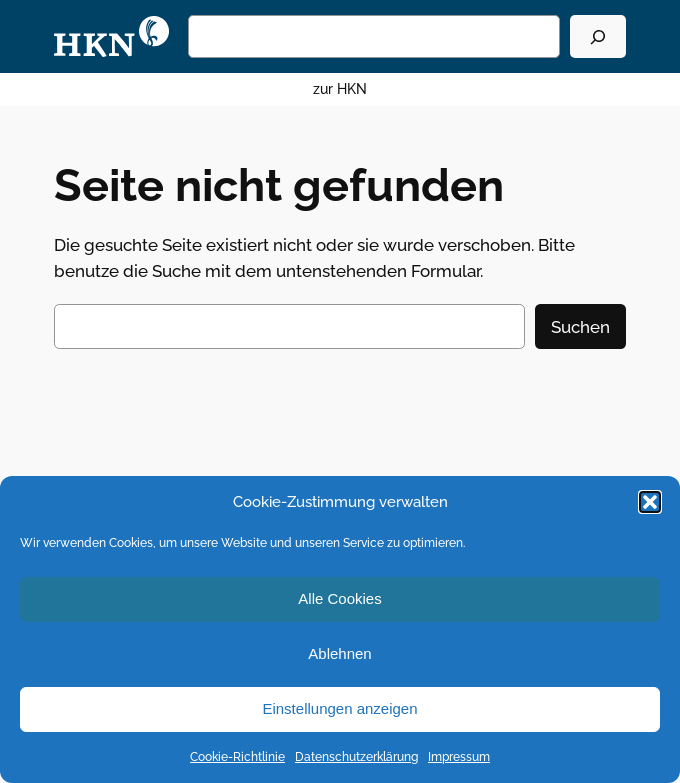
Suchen (580, 327)
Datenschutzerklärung (356, 757)
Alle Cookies (339, 598)
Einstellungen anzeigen (339, 708)
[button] (650, 502)
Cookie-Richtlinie (237, 757)
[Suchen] (598, 36)
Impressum (459, 757)
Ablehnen (339, 653)
